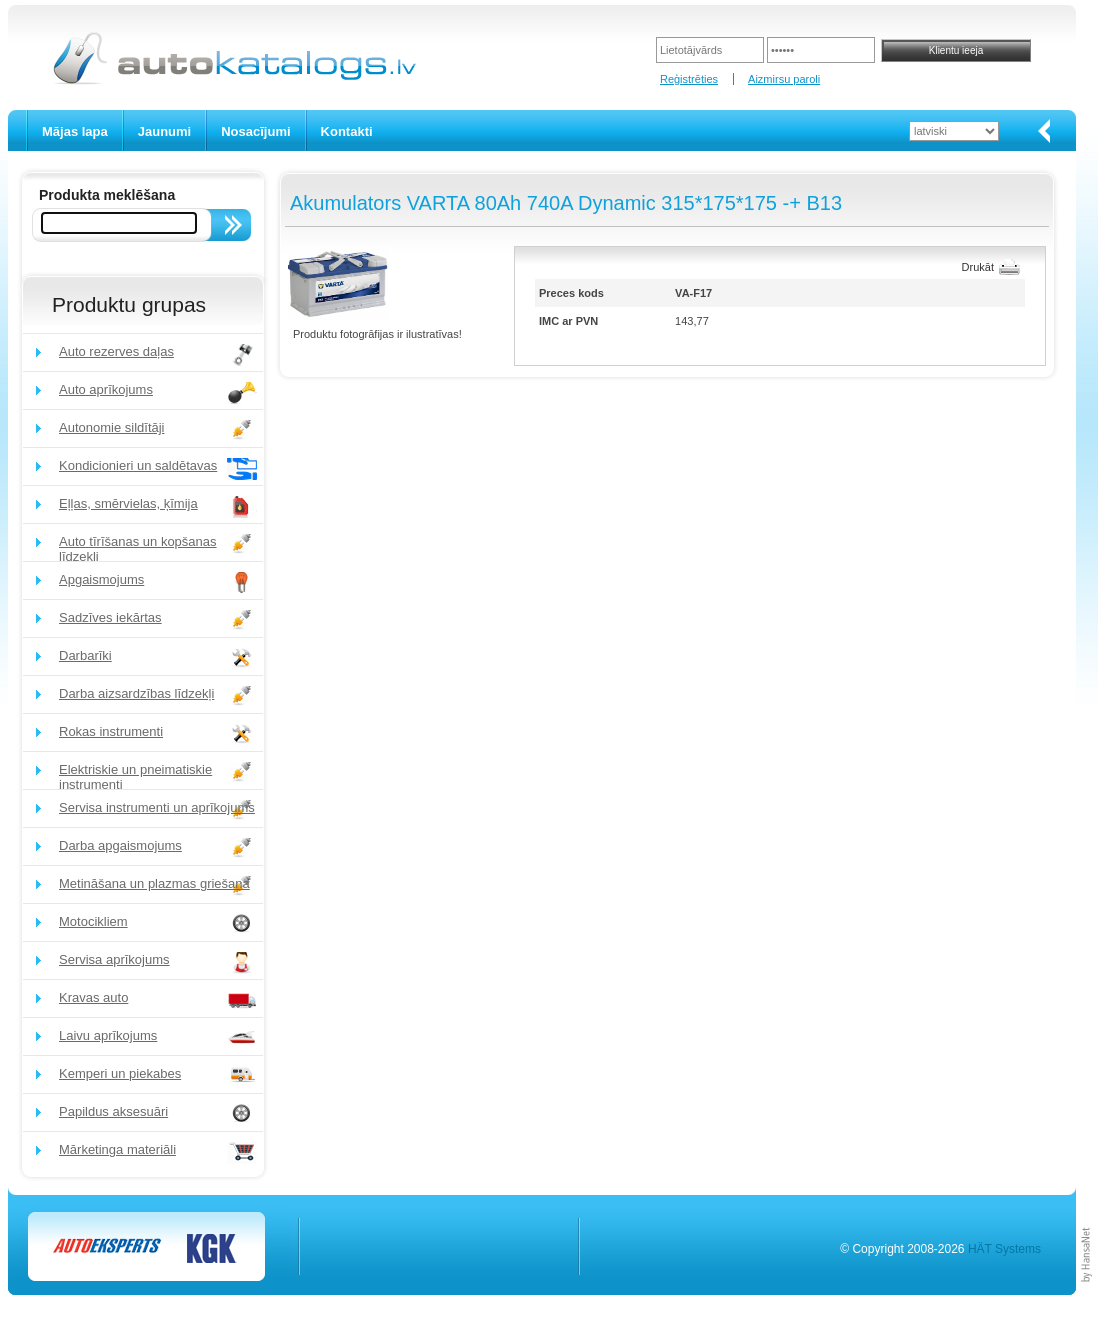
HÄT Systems (1004, 1249)
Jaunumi (164, 131)
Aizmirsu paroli (784, 79)
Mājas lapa (75, 131)
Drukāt (978, 267)
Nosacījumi (255, 131)
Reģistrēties (689, 79)
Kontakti (347, 131)
